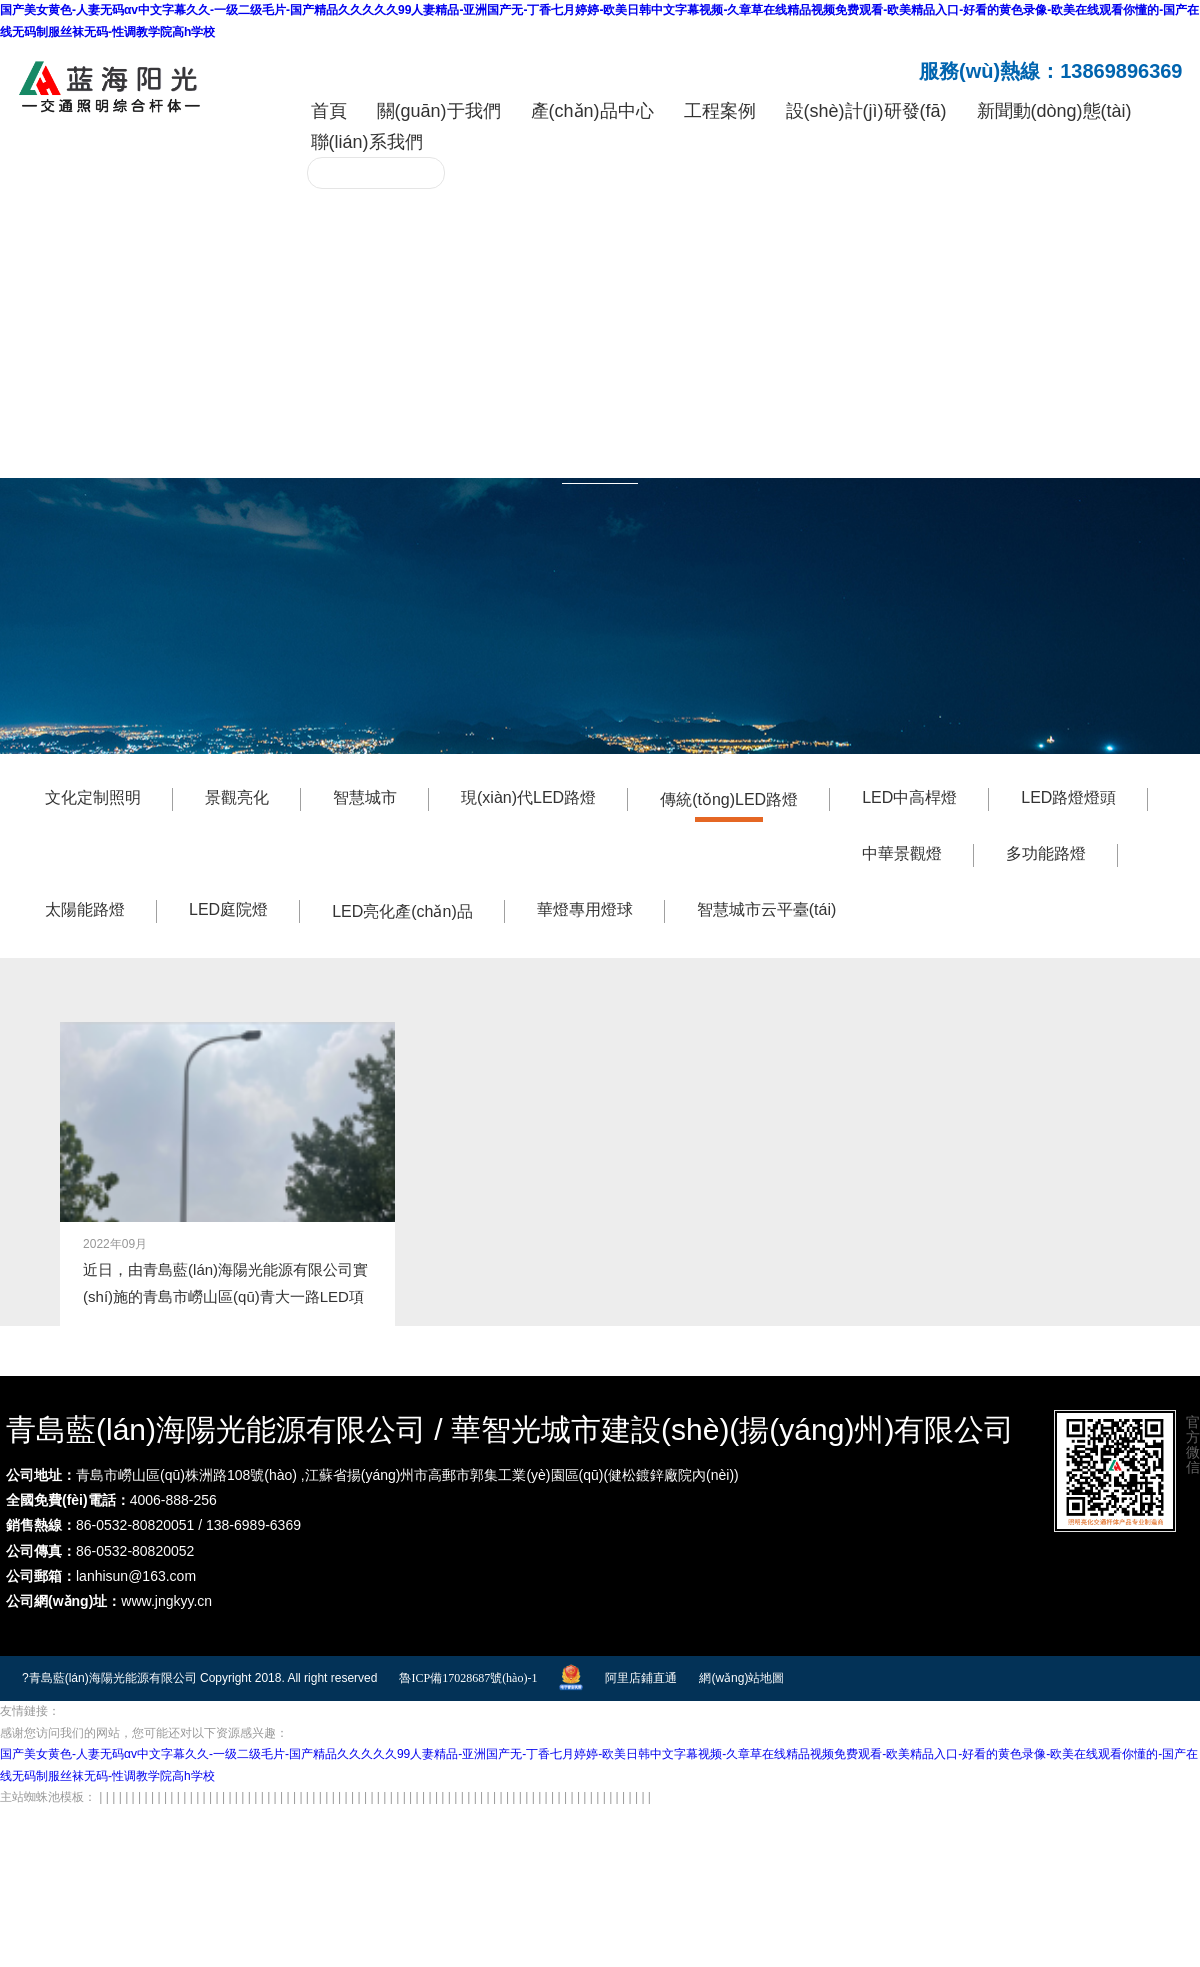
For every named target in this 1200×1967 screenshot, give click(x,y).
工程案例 (720, 111)
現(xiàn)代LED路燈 (528, 793)
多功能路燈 (1046, 849)
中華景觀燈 (902, 849)
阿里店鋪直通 (641, 1673)
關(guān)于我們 (439, 111)
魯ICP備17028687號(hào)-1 (468, 1673)
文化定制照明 (93, 793)
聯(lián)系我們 (367, 142)
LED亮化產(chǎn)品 (402, 907)
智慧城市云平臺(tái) (767, 905)
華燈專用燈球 (585, 905)
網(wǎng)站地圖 (741, 1673)
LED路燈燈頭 (1068, 793)
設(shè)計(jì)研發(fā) (866, 111)
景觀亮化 (237, 793)
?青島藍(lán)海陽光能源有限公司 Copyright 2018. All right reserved (199, 1673)
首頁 (329, 111)
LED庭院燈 (228, 905)
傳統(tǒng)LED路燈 (729, 795)
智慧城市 (365, 793)
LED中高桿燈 (909, 793)
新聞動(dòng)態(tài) (1054, 111)
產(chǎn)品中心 (592, 111)
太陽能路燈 (85, 905)
